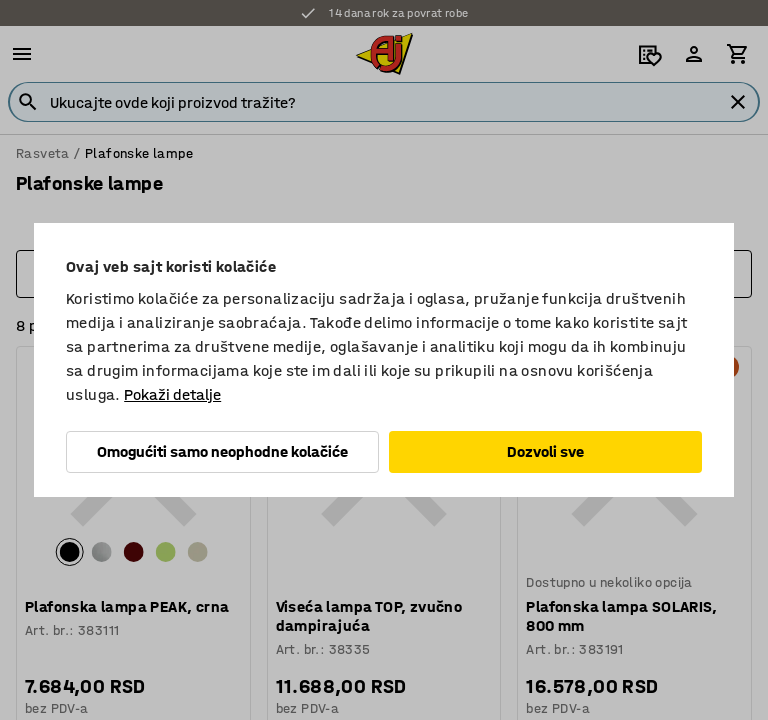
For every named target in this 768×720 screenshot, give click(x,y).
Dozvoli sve (545, 451)
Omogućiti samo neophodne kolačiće (222, 451)
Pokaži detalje (172, 394)
